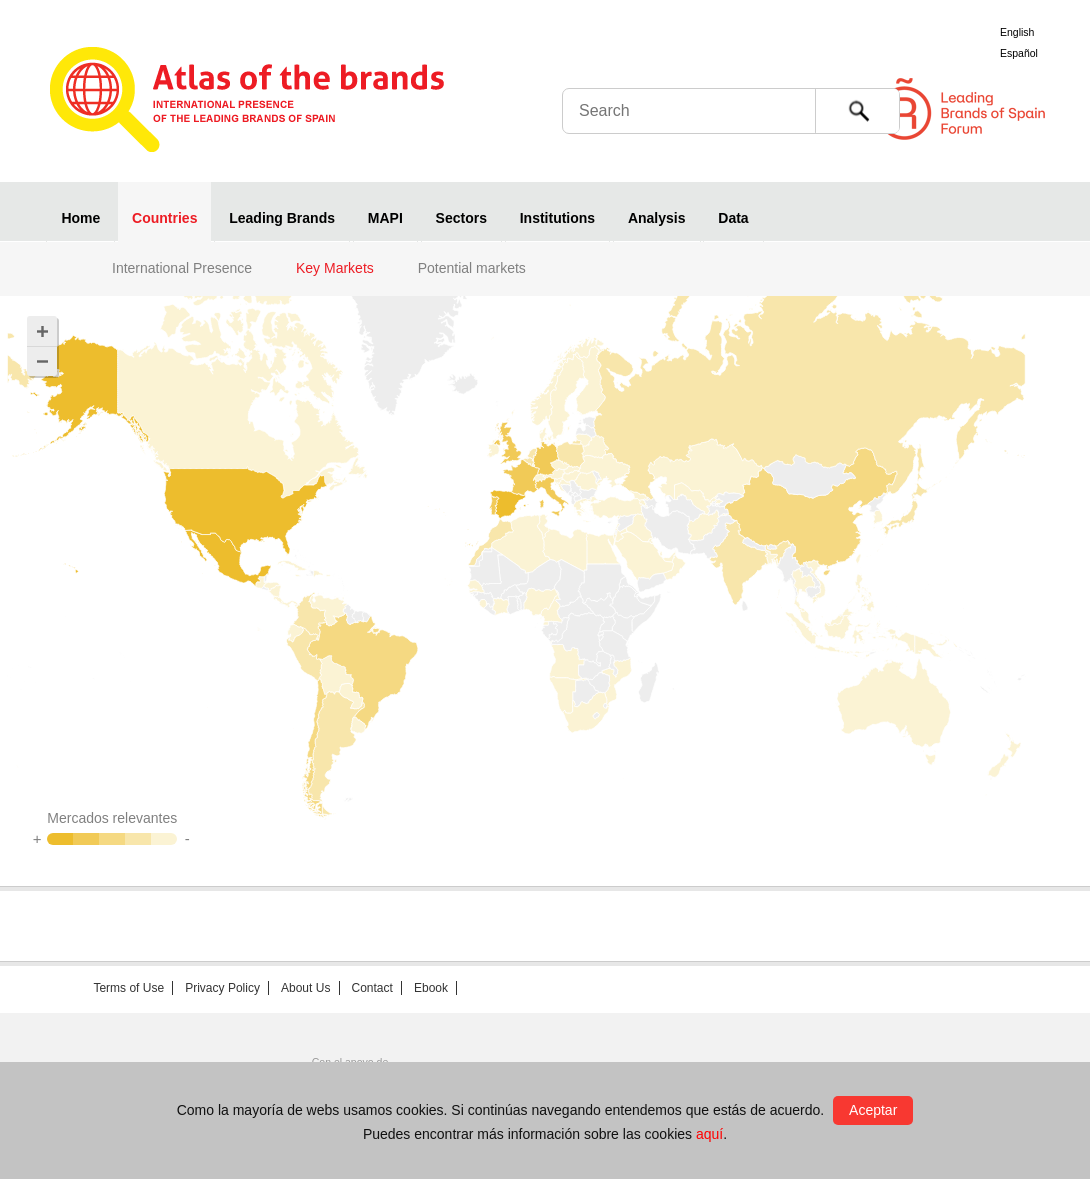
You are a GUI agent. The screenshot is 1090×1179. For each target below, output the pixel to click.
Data (733, 218)
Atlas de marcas (247, 102)
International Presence (182, 268)
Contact (372, 988)
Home (80, 218)
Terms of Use (128, 988)
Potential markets (472, 268)
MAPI (385, 218)
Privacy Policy (222, 988)
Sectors (461, 218)
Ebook (431, 988)
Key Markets (335, 268)
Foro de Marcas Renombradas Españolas (1005, 109)
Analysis (657, 218)
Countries (164, 218)
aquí (709, 1134)
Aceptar (873, 1110)
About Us (305, 988)
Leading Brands (282, 218)
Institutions (557, 218)
